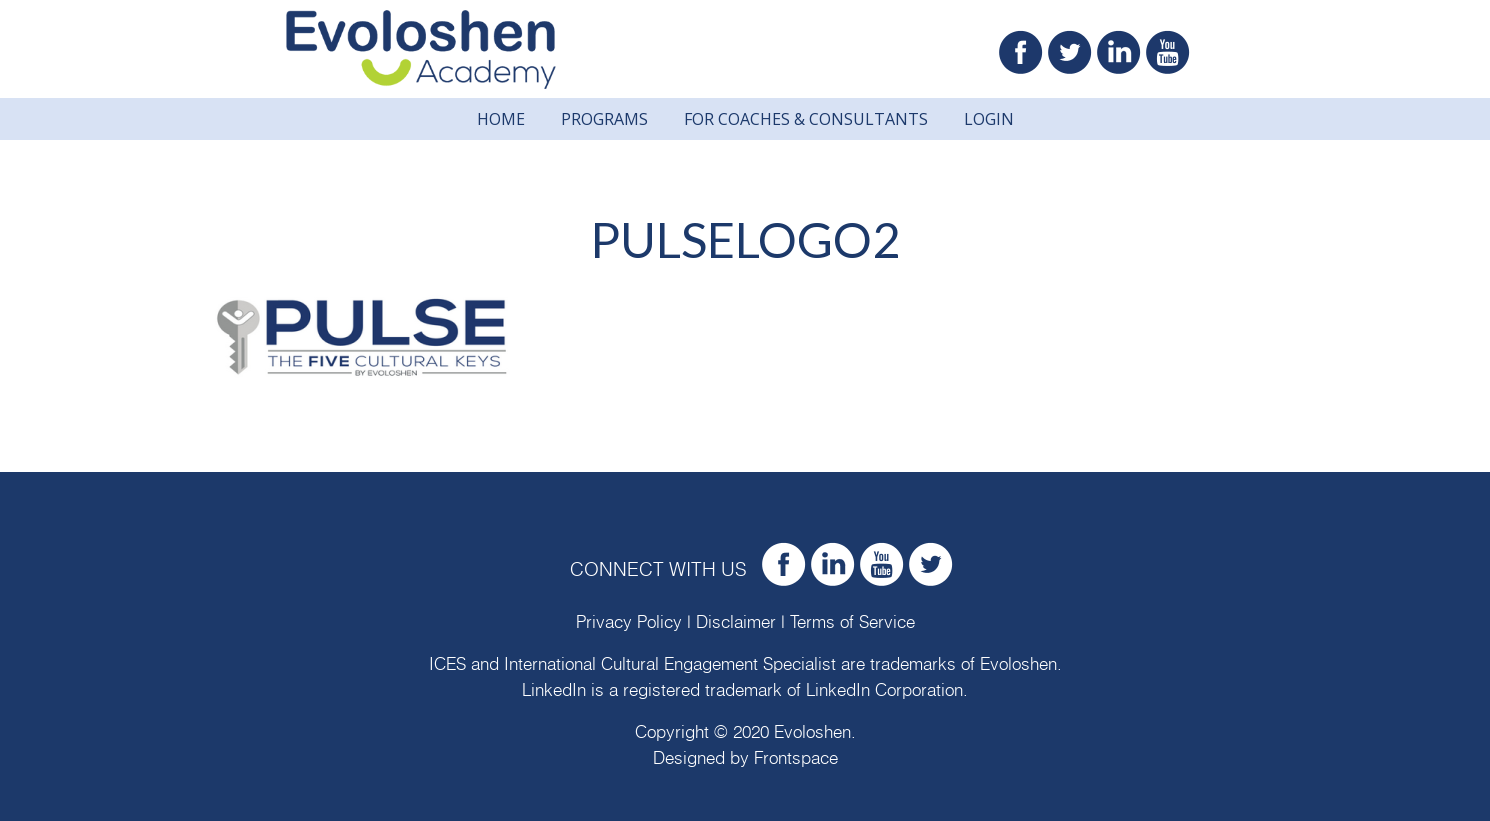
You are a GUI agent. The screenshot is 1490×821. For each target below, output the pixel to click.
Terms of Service (852, 622)
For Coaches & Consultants (806, 119)
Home (501, 119)
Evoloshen (1018, 664)
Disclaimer (736, 622)
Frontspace (796, 758)
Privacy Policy (629, 622)
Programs (604, 119)
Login (989, 119)
